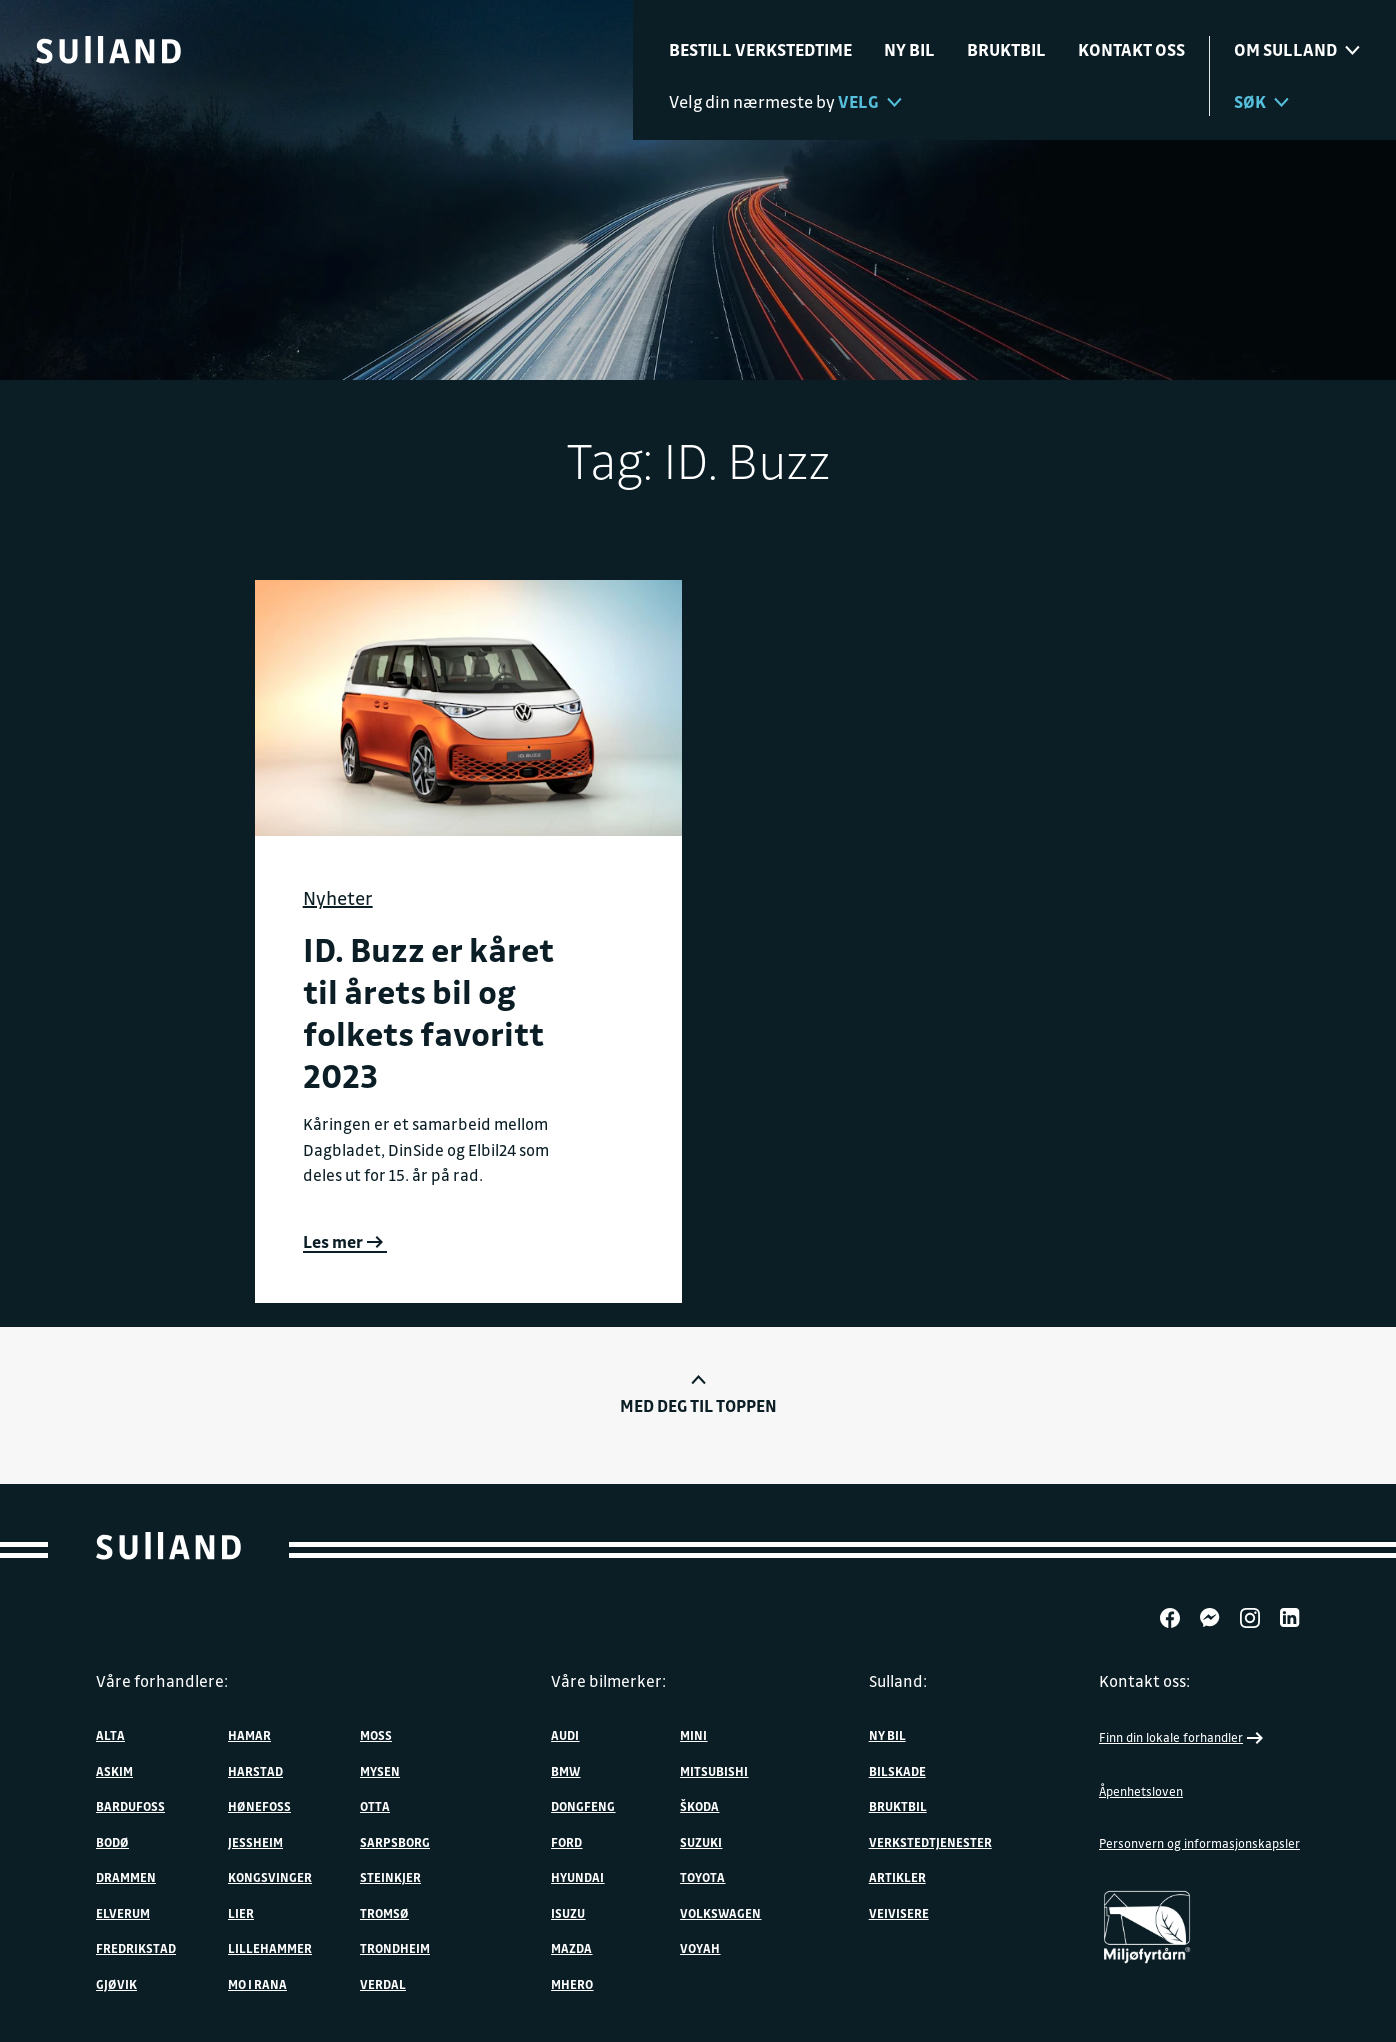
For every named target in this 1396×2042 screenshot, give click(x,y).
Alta (110, 1735)
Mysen (380, 1771)
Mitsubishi (714, 1771)
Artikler (897, 1877)
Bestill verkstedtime (760, 49)
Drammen (126, 1877)
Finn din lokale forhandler (1183, 1738)
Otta (375, 1806)
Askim (114, 1771)
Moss (376, 1735)
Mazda (571, 1948)
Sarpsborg (395, 1842)
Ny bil (909, 49)
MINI (693, 1735)
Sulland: (898, 1681)
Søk (1261, 101)
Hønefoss (259, 1806)
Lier (241, 1913)
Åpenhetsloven (1141, 1791)
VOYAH (700, 1948)
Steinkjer (390, 1877)
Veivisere (899, 1913)
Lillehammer (270, 1948)
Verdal (383, 1984)
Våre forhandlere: (162, 1681)
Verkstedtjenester (930, 1842)
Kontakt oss (1131, 49)
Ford (566, 1842)
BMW (565, 1771)
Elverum (123, 1913)
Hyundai (577, 1877)
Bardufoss (130, 1806)
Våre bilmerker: (608, 1681)
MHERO (572, 1984)
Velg (870, 101)
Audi (565, 1735)
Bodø (112, 1842)
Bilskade (897, 1771)
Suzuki (701, 1842)
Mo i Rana (257, 1984)
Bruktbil (1006, 49)
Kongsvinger (270, 1877)
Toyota (702, 1877)
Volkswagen (720, 1913)
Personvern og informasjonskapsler (1199, 1843)
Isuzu (568, 1913)
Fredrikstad (136, 1948)
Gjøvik (116, 1984)
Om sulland (1297, 49)
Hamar (249, 1735)
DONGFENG (583, 1806)
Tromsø (384, 1913)
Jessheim (255, 1842)
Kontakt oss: (1144, 1681)
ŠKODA (699, 1806)
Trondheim (395, 1948)
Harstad (255, 1771)
